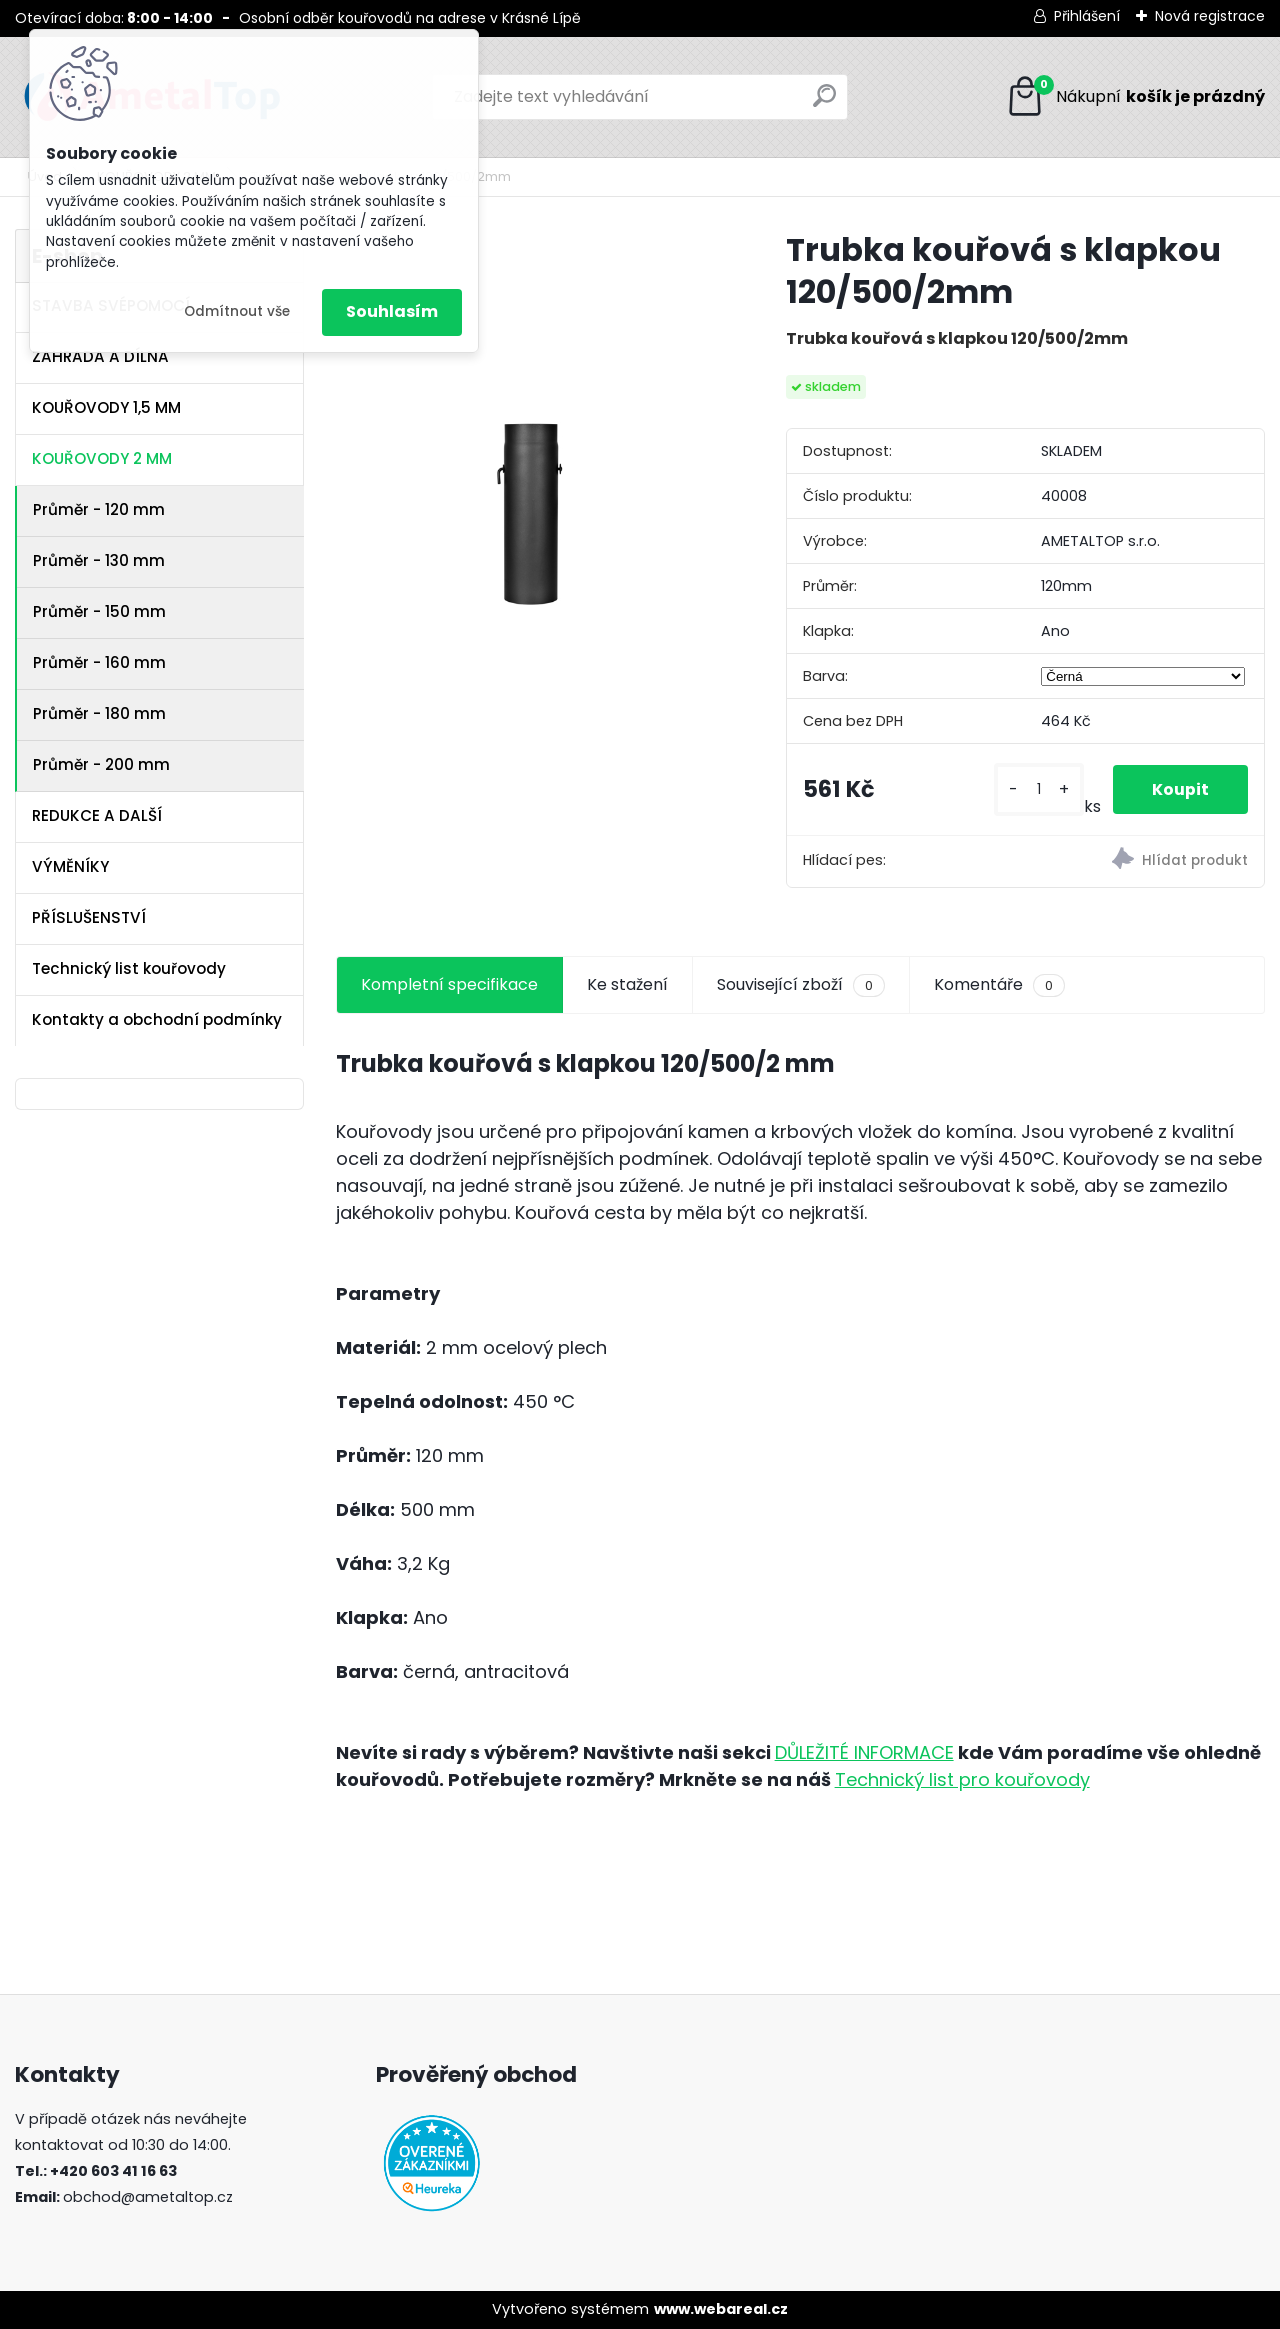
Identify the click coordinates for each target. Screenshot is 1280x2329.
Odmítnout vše (237, 311)
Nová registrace (1210, 16)
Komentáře (999, 985)
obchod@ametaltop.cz (148, 2197)
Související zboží (801, 985)
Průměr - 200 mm (101, 764)
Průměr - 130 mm (99, 560)
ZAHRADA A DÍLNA (100, 356)
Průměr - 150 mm (99, 611)
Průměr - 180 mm (99, 713)
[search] (824, 103)
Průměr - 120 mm (99, 509)
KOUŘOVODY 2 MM (102, 458)
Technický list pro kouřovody (962, 1779)
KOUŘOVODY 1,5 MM (106, 407)
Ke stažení (627, 984)
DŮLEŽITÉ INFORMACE (864, 1752)
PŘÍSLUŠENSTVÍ (89, 917)
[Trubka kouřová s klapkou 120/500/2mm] (529, 422)
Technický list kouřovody (129, 968)
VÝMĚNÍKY (70, 866)
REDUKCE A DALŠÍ (97, 815)
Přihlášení (1087, 16)
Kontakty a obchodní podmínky (157, 1019)
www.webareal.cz (721, 2309)
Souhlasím (392, 311)
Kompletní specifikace (449, 984)
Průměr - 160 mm (99, 662)
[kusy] (1038, 789)
